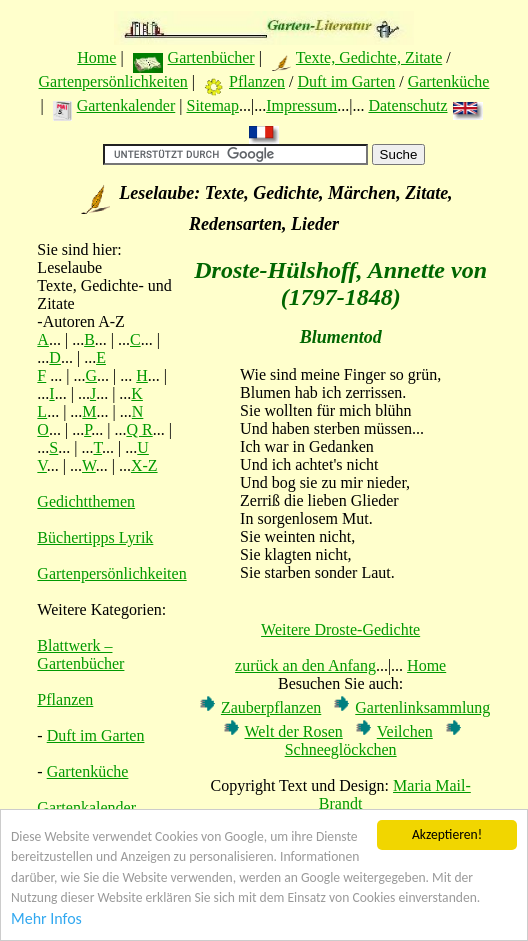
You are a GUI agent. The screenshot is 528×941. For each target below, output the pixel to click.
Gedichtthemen (86, 501)
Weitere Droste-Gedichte (340, 629)
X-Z (144, 465)
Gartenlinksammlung (422, 707)
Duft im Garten (346, 81)
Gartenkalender (126, 105)
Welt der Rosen (294, 731)
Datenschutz (407, 105)
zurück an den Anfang (305, 665)
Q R (139, 429)
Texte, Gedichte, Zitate (369, 57)
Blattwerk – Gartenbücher (80, 654)
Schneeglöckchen (341, 749)
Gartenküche (449, 81)
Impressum (301, 105)
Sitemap (212, 105)
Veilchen (405, 731)
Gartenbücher (211, 57)
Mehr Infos (46, 918)
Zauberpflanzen (271, 707)
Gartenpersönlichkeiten (113, 81)
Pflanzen (257, 81)
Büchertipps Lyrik (95, 537)
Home (96, 57)
